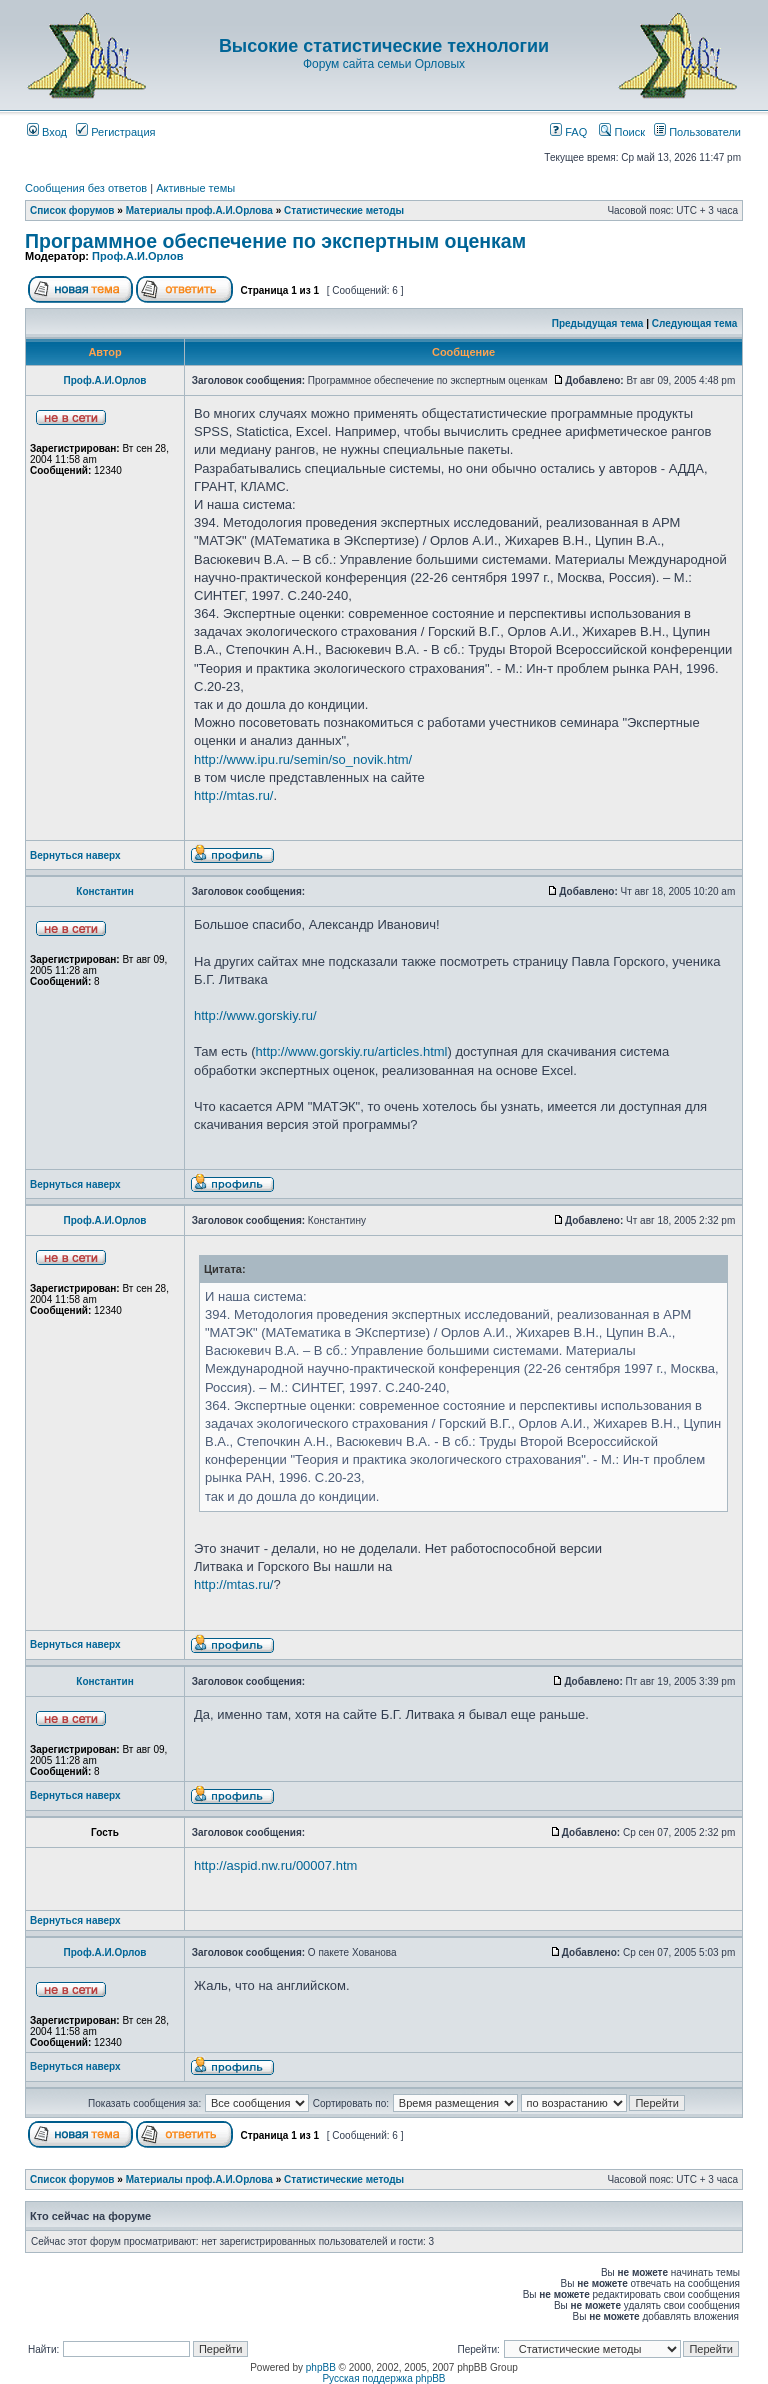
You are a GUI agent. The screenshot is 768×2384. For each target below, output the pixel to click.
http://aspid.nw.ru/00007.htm (275, 1865)
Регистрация (115, 132)
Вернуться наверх (75, 855)
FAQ (568, 132)
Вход (47, 132)
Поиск (622, 132)
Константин (104, 891)
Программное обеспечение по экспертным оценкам (275, 241)
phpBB (321, 2367)
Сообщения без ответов (86, 188)
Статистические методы (344, 210)
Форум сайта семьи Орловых (384, 64)
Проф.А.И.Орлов (137, 256)
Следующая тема (694, 323)
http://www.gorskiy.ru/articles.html (352, 1051)
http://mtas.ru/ (233, 795)
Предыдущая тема (598, 323)
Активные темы (195, 188)
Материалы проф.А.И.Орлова (199, 210)
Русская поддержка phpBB (383, 2378)
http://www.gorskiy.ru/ (255, 1015)
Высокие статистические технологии (384, 46)
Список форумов (72, 210)
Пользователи (697, 132)
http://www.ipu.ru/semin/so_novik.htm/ (303, 759)
